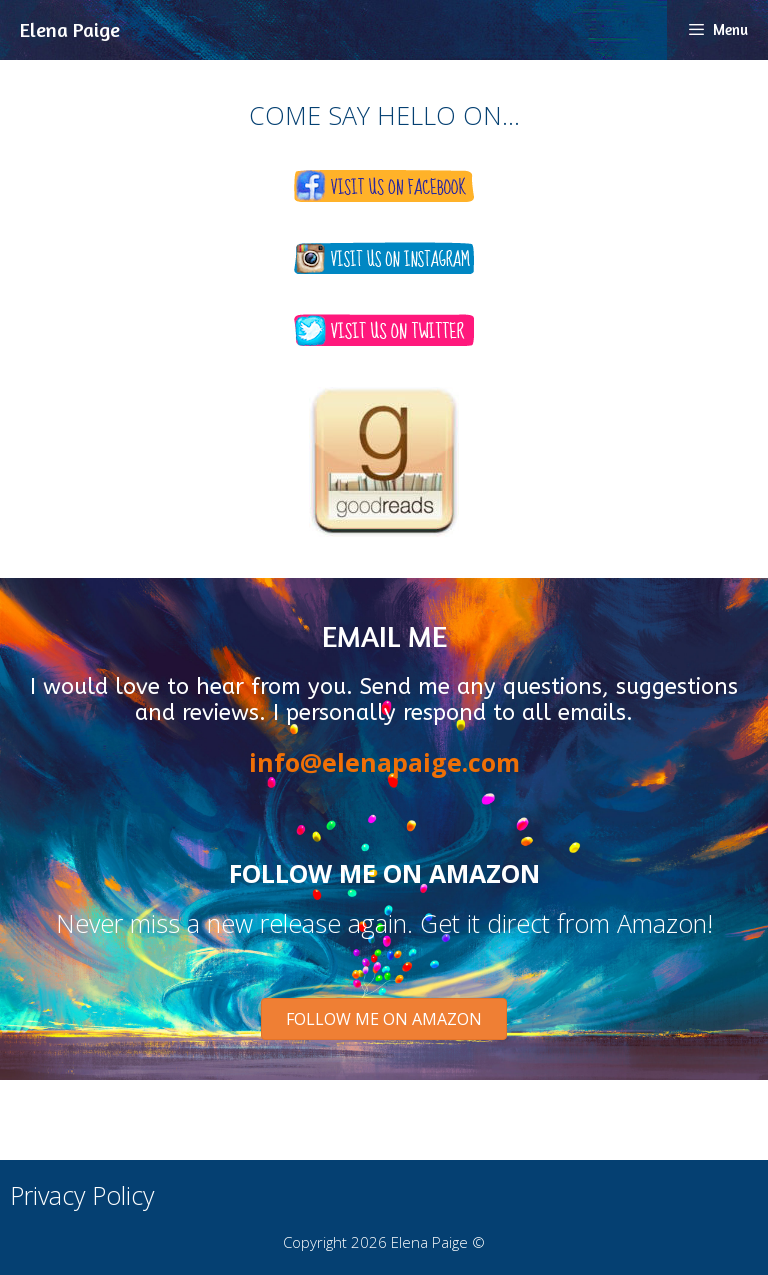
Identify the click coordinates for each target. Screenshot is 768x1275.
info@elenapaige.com (384, 762)
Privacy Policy (82, 1195)
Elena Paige (70, 29)
